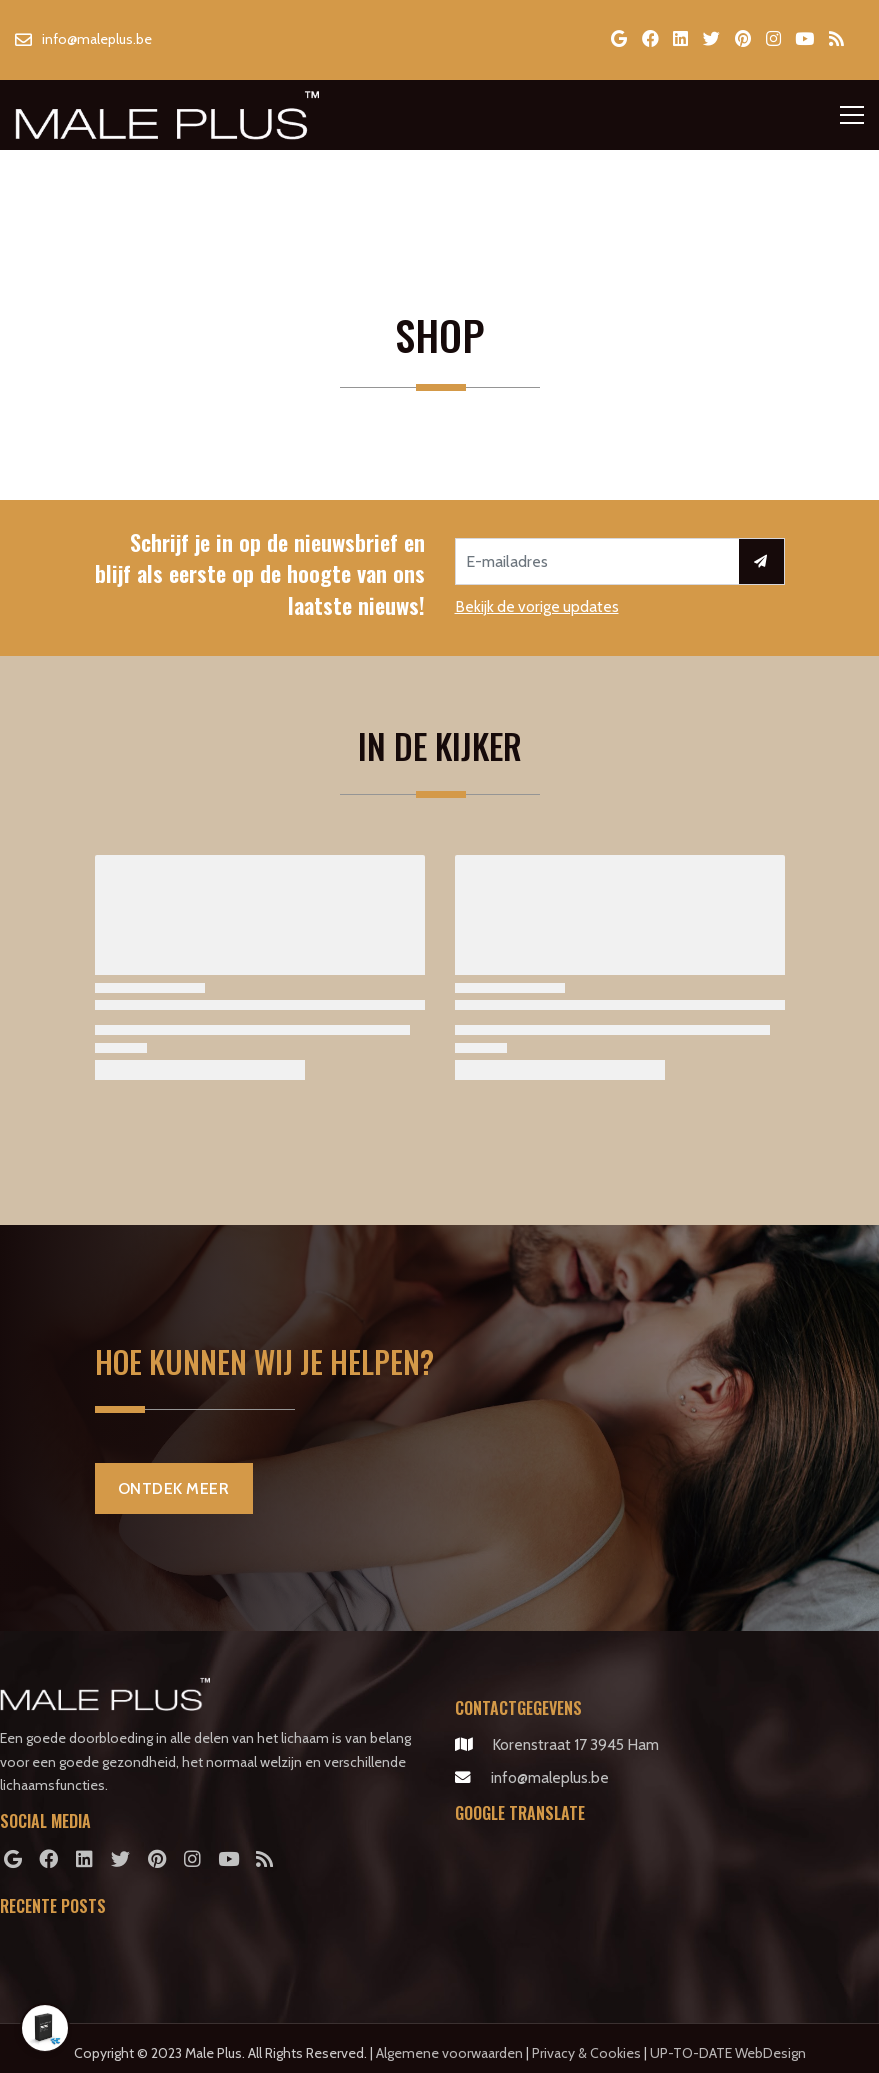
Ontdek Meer (174, 1488)
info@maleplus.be (550, 1777)
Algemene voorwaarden (449, 2053)
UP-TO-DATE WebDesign (728, 2053)
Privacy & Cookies (586, 2053)
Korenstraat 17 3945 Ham (575, 1744)
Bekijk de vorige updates (537, 606)
